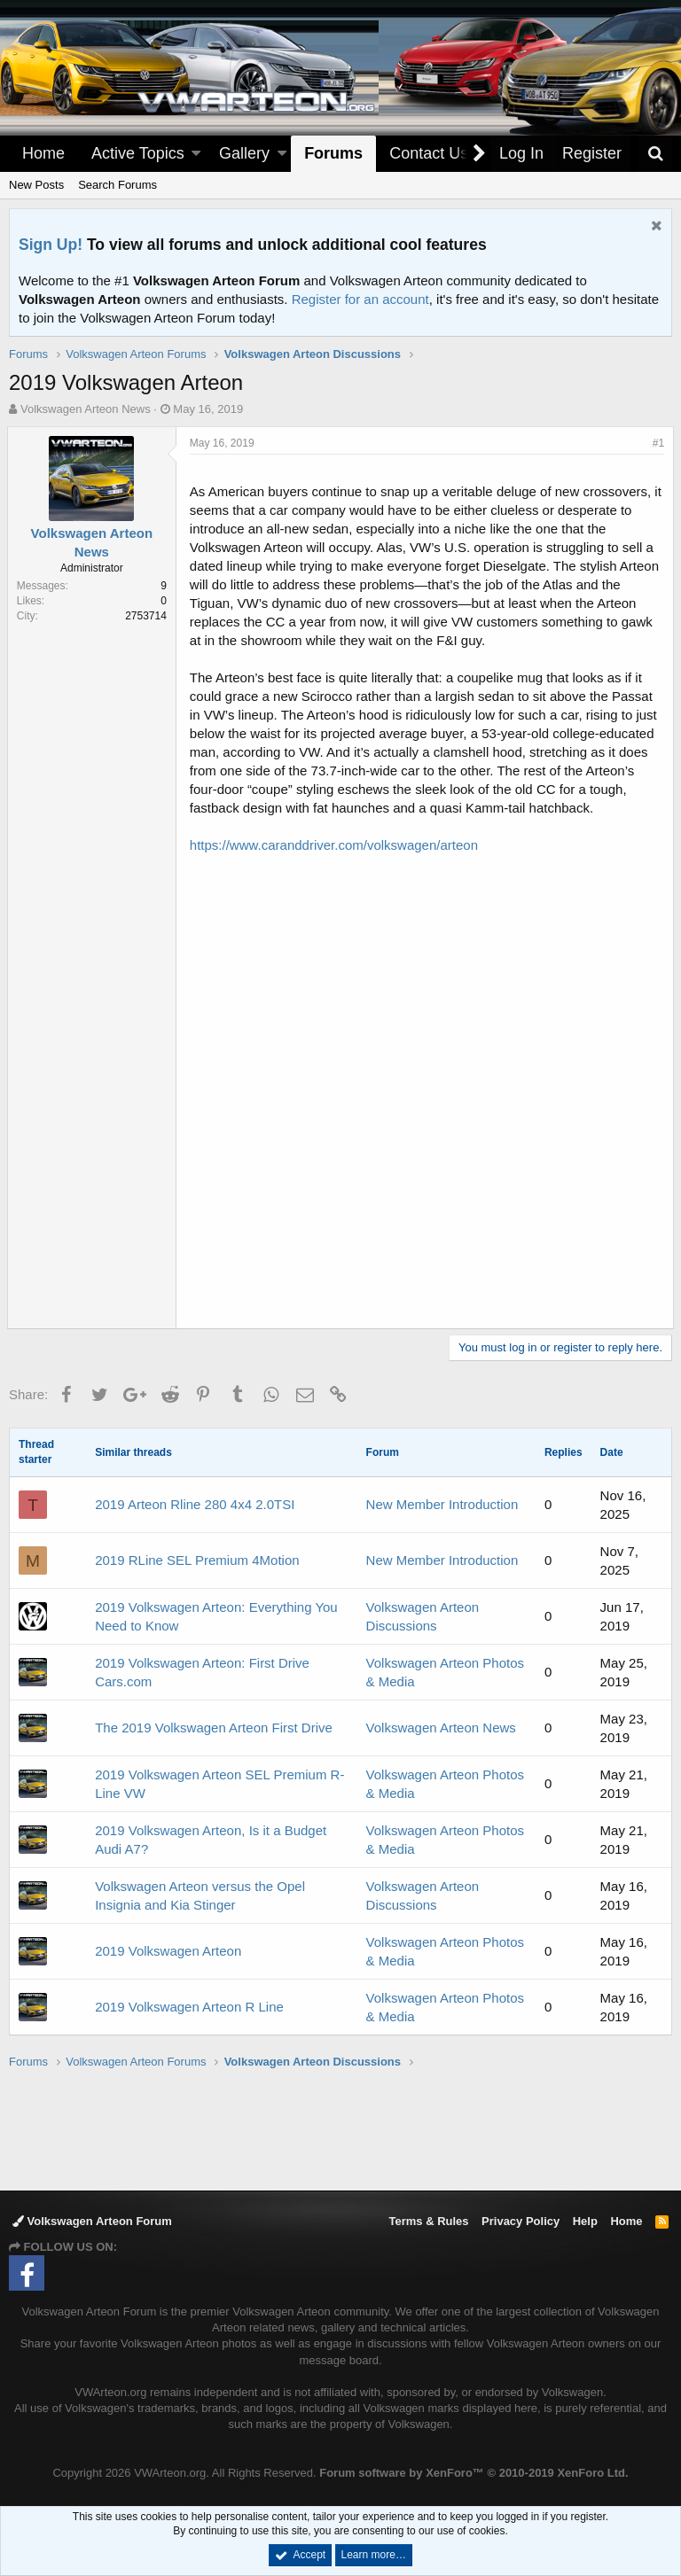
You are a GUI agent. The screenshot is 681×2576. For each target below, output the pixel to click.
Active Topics (137, 153)
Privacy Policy (520, 2221)
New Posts (36, 184)
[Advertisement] (340, 2128)
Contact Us (428, 153)
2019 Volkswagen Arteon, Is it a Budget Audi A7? (210, 1839)
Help (585, 2221)
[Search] (655, 154)
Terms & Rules (428, 2221)
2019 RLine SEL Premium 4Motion (197, 1560)
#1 (656, 443)
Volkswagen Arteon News (441, 1727)
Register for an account (360, 299)
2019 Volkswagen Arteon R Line (189, 2006)
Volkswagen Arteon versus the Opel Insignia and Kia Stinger (200, 1895)
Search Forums (117, 184)
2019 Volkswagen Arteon (168, 1950)
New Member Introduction (442, 1504)
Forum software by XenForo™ (473, 2472)
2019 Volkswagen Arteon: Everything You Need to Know (216, 1616)
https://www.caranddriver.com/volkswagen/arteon (336, 844)
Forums (333, 153)
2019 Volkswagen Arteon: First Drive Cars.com (202, 1672)
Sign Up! (50, 244)
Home (43, 153)
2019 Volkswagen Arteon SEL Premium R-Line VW (219, 1784)
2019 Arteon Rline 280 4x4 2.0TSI (194, 1504)
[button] (196, 154)
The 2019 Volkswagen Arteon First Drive (214, 1727)
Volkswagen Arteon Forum (92, 2221)
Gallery (244, 153)
